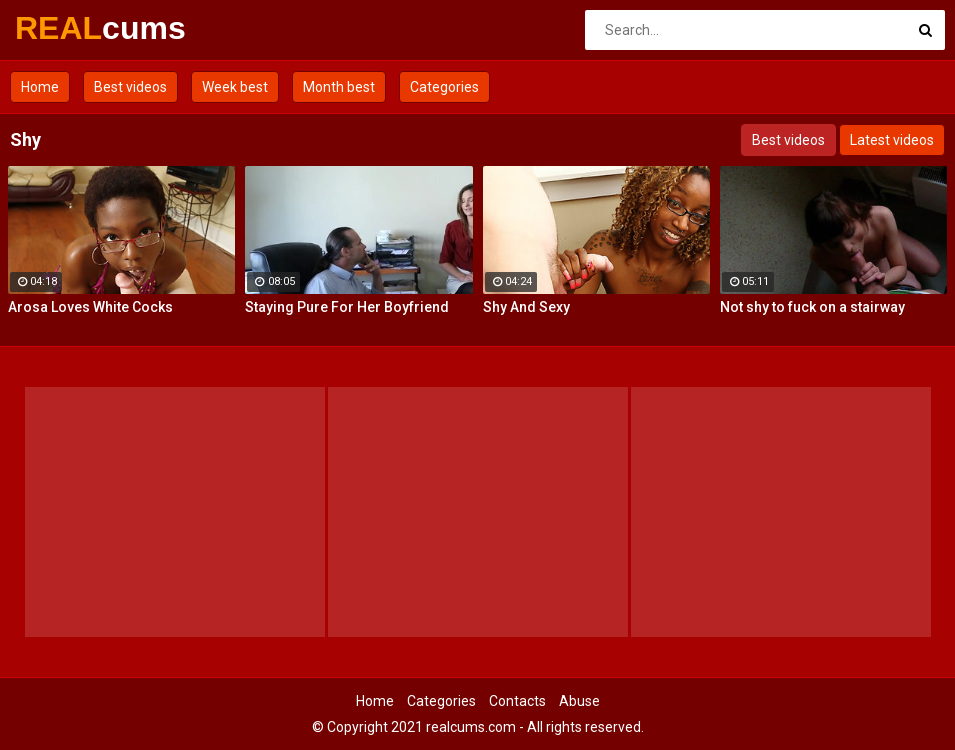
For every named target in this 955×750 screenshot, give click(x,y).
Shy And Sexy (526, 307)
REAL (67, 28)
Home (40, 87)
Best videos (130, 87)
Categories (444, 87)
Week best (235, 87)
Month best (339, 87)
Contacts (517, 701)
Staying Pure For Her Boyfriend (347, 307)
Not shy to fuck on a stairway (812, 307)
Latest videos (892, 140)
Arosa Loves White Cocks (90, 307)
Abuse (579, 701)
